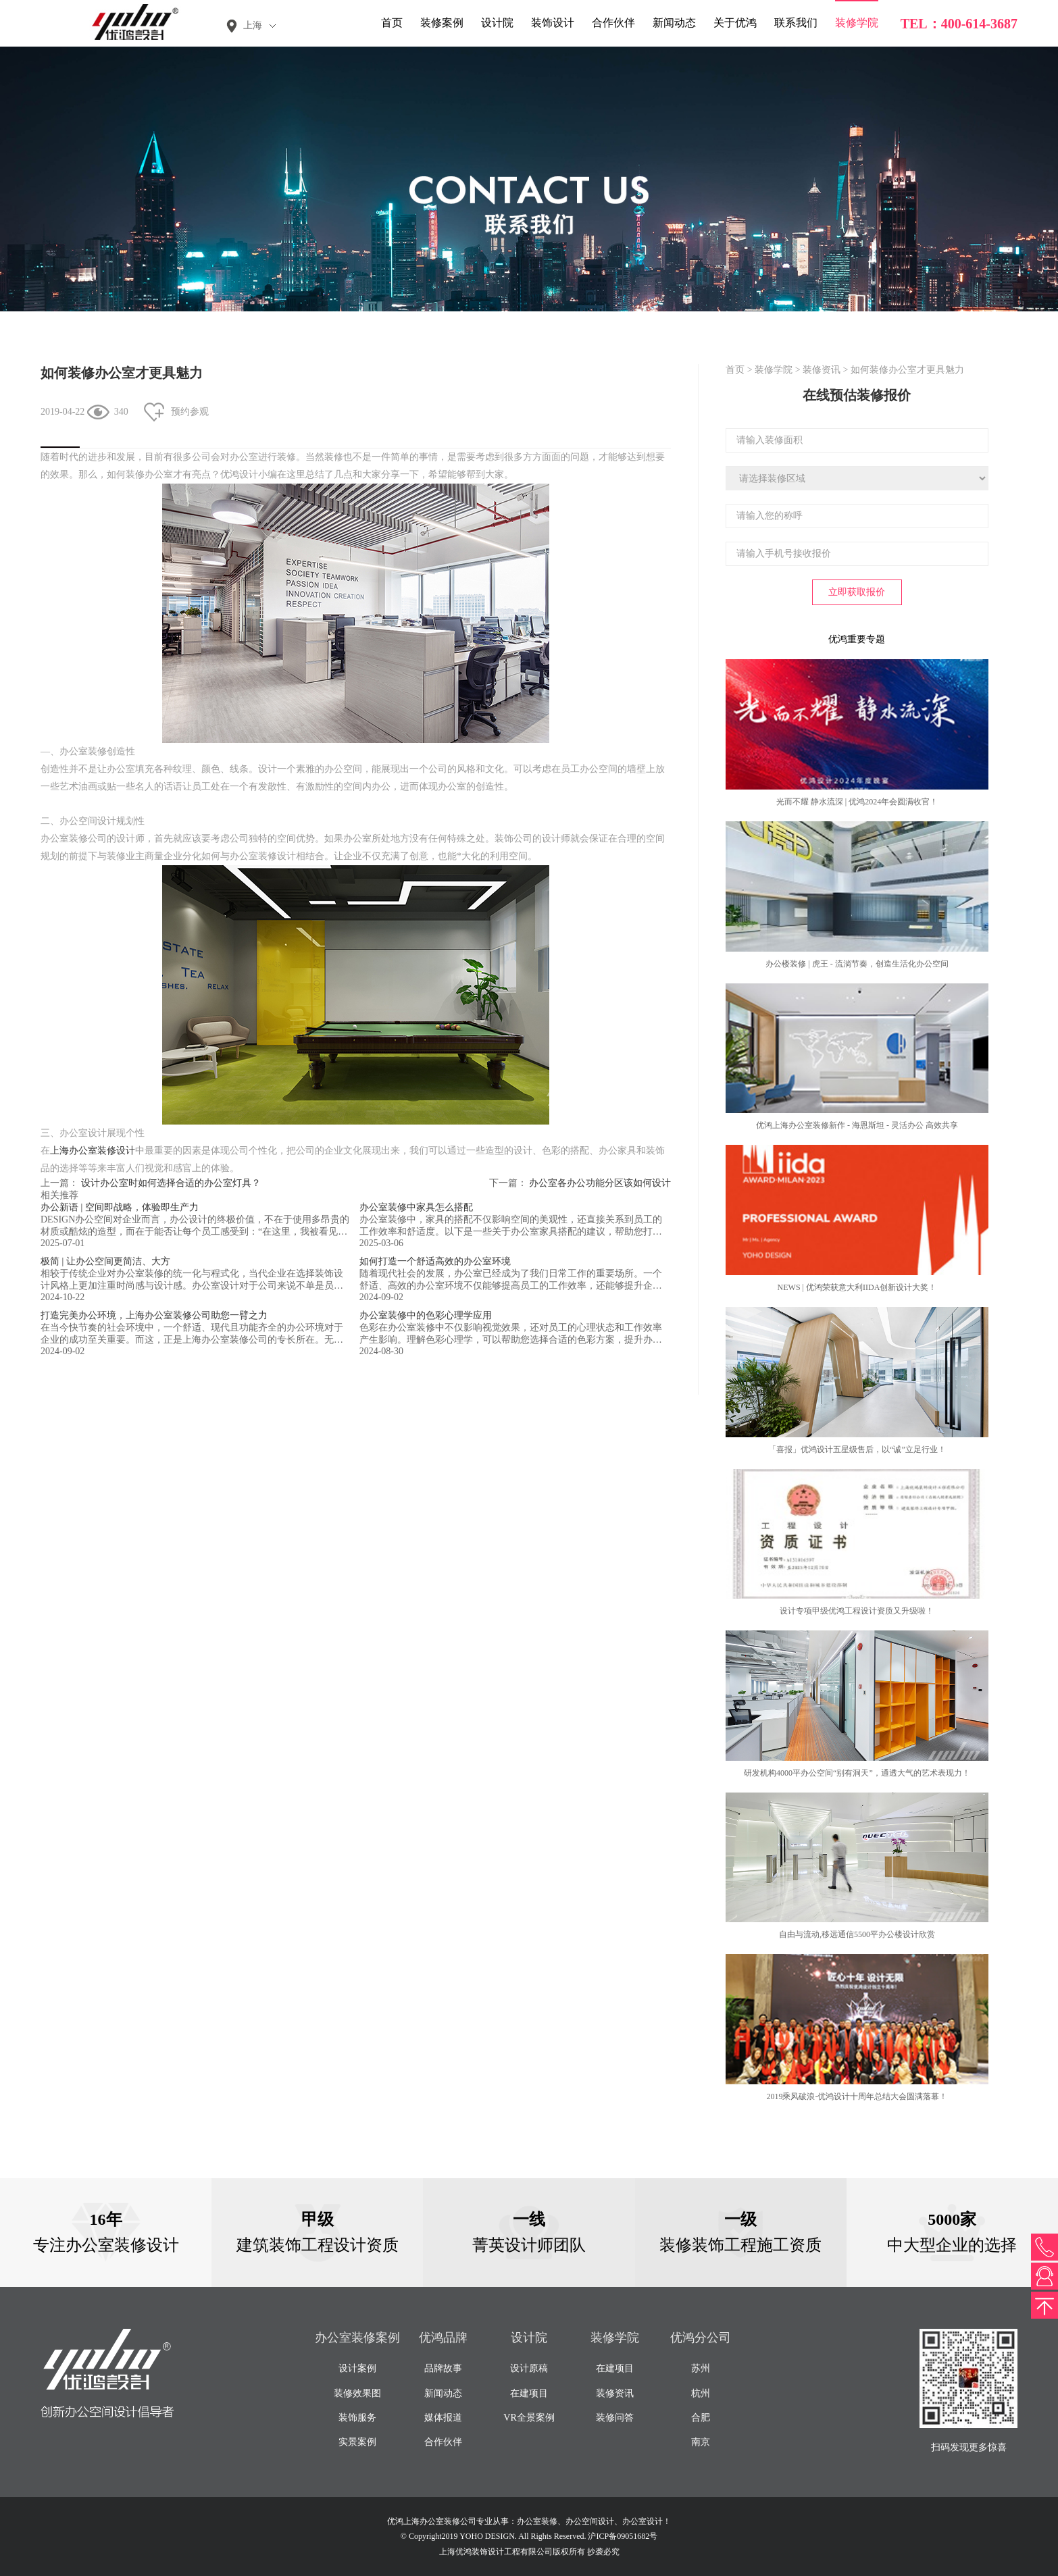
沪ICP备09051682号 (622, 2536)
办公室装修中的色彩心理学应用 (425, 1315)
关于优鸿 (735, 22)
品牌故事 (443, 2368)
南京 (700, 2442)
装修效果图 (357, 2393)
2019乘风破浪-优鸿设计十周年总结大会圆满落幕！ (856, 2096)
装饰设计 (552, 22)
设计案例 (357, 2368)
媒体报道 (443, 2418)
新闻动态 (674, 22)
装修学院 (856, 22)
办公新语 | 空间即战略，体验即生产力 (120, 1207)
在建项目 (529, 2393)
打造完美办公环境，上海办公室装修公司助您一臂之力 (154, 1315)
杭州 (700, 2393)
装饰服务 (357, 2418)
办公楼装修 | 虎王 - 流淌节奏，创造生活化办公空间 (856, 964)
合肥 (700, 2418)
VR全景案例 (528, 2418)
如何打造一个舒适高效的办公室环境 (435, 1261)
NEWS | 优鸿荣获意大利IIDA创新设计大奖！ (857, 1287)
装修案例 (441, 22)
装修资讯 (821, 370)
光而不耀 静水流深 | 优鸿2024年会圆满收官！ (857, 801)
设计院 (497, 22)
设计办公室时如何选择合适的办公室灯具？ (171, 1183)
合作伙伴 (613, 22)
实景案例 (357, 2442)
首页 (392, 22)
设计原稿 (529, 2368)
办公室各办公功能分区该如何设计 (600, 1183)
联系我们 (795, 22)
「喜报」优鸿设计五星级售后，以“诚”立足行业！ (857, 1449)
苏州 (700, 2368)
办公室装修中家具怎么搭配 (416, 1207)
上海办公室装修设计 (92, 1150)
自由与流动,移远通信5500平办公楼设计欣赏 (857, 1934)
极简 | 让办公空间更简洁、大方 (105, 1261)
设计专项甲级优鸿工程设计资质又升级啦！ (857, 1611)
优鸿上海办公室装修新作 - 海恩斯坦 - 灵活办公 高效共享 (857, 1125)
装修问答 (615, 2418)
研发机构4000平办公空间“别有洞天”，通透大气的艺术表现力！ (857, 1773)
